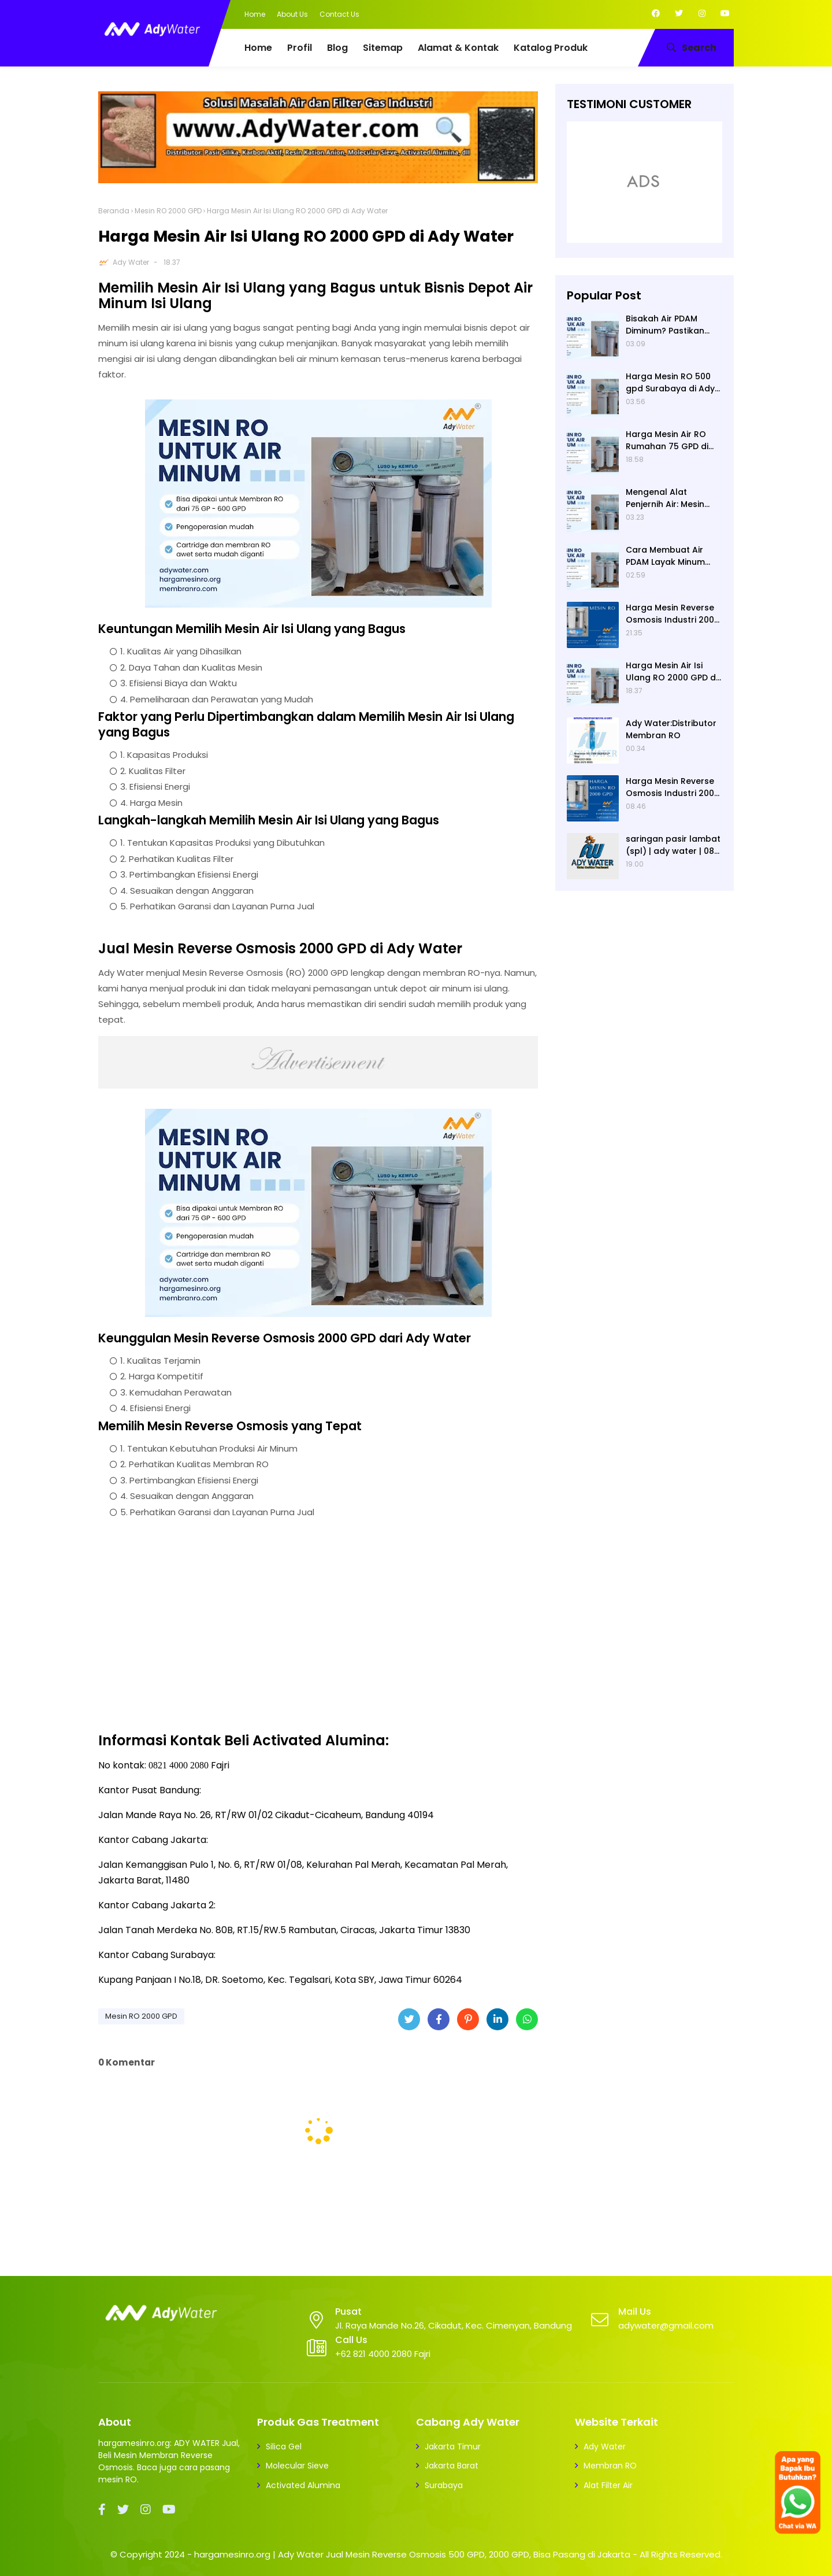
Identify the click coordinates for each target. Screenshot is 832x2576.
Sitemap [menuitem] (383, 47)
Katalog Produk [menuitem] (551, 47)
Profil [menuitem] (299, 47)
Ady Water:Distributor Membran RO (671, 729)
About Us (292, 14)
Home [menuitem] (258, 47)
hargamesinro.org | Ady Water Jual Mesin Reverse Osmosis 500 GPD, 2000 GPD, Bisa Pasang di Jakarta (412, 2554)
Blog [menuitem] (337, 47)
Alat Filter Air (608, 2485)
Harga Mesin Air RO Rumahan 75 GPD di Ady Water (667, 440)
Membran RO (610, 2465)
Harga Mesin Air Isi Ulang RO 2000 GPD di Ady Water (672, 672)
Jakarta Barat (451, 2465)
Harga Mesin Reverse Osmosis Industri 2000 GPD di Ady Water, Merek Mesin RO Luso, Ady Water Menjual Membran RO (672, 787)
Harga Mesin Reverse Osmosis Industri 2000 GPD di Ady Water (672, 614)
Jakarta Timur (453, 2446)
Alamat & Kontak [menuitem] (458, 47)
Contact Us (339, 14)
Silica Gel (284, 2446)
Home (254, 14)
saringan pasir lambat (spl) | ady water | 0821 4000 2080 (674, 845)
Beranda (113, 211)
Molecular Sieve (297, 2465)
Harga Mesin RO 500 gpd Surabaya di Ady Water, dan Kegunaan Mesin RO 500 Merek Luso (672, 383)
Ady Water (131, 262)
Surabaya (444, 2485)
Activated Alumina (303, 2485)
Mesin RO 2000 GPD (168, 211)
